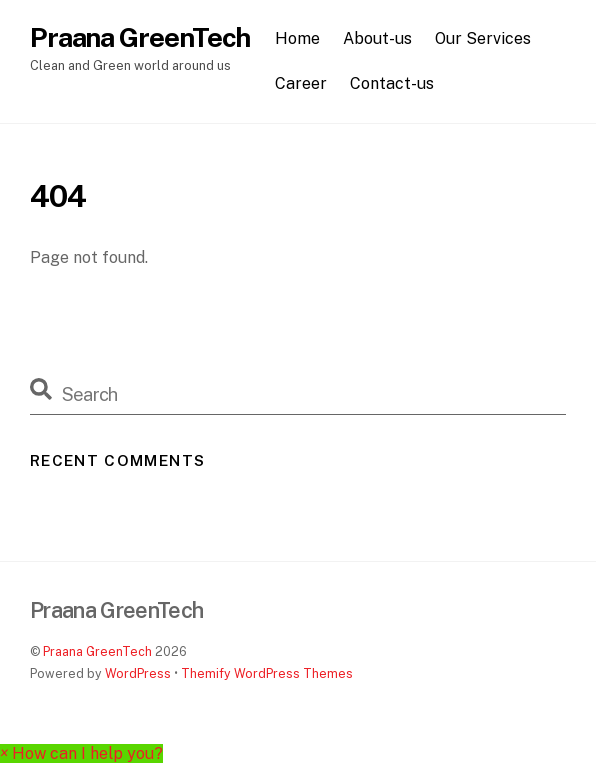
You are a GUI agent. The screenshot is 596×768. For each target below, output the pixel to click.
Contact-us (392, 83)
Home (297, 38)
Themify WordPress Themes (267, 673)
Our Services (483, 38)
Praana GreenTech (97, 651)
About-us (377, 38)
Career (301, 83)
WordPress (138, 673)
